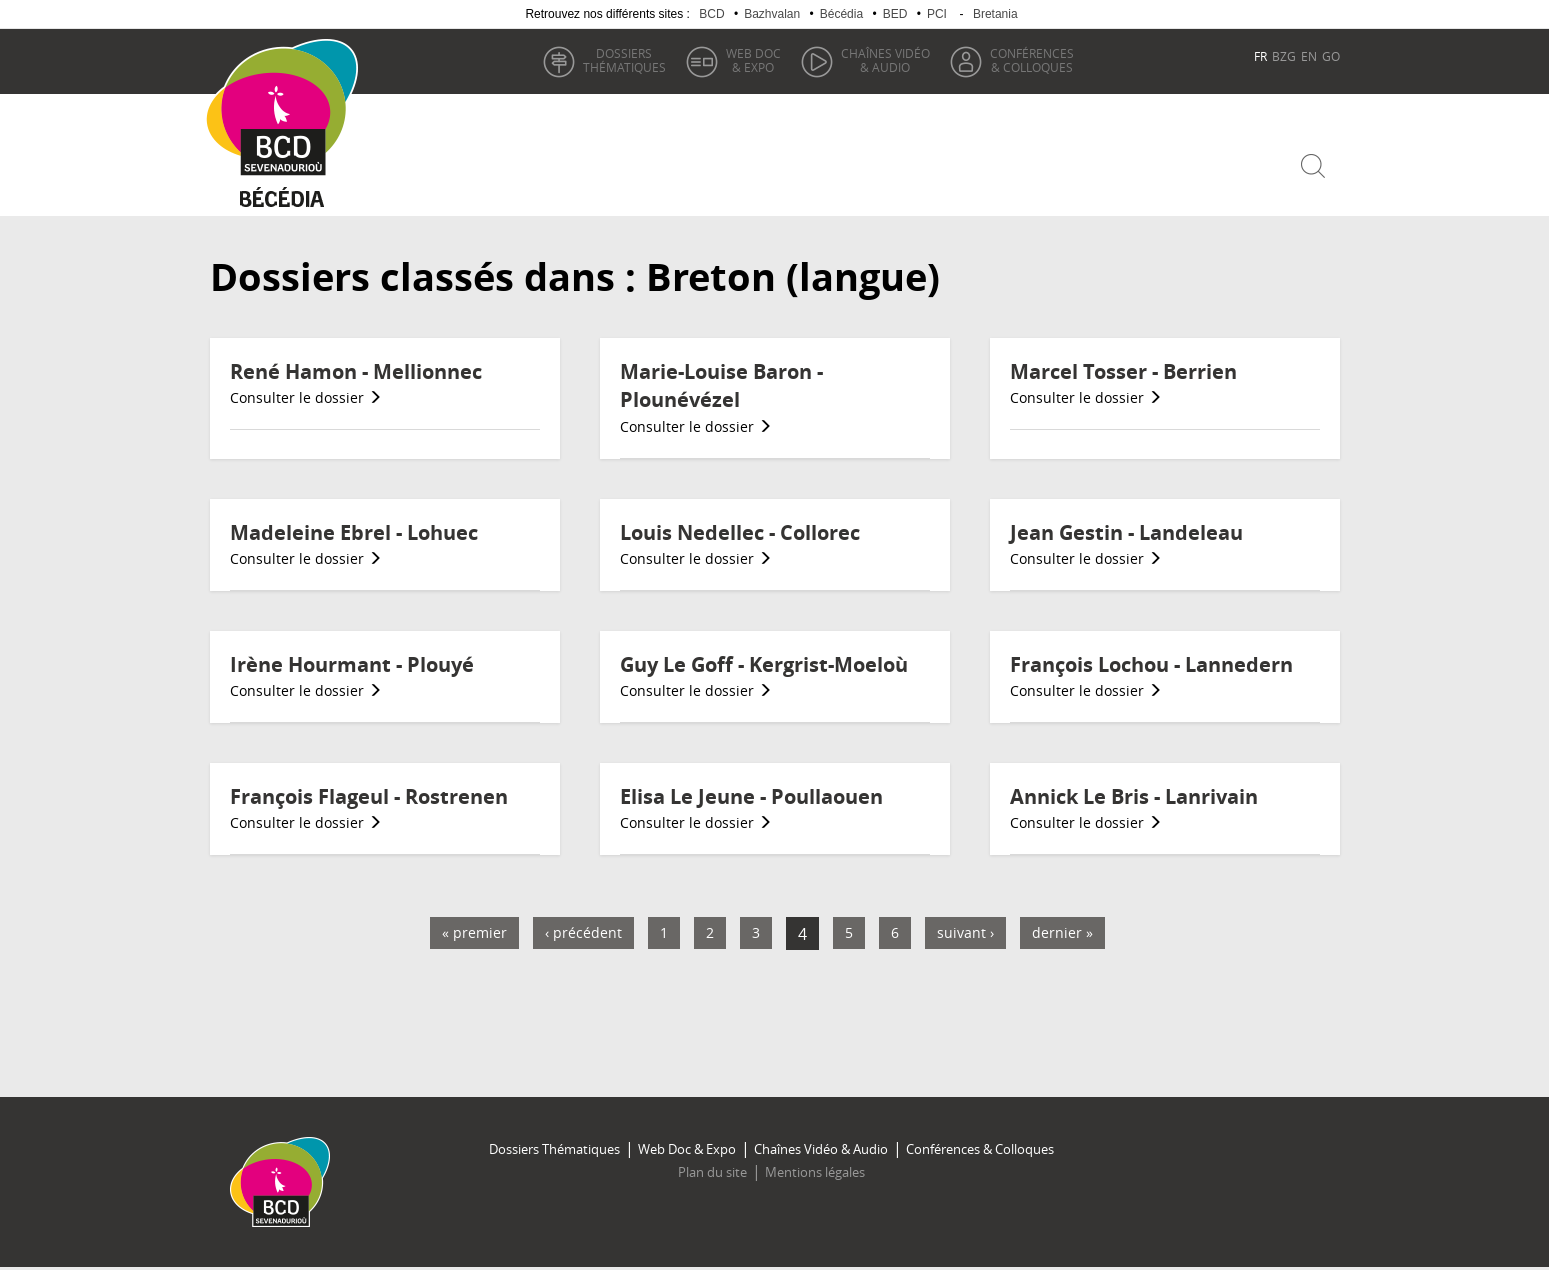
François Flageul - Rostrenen (369, 796)
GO (1331, 56)
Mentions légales (815, 1172)
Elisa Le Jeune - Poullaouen (751, 796)
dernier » (1062, 932)
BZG (1284, 56)
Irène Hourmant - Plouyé (352, 664)
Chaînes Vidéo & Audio (821, 1149)
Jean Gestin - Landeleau (1126, 532)
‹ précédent (583, 932)
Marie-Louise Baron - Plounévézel (721, 386)
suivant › (965, 932)
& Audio (885, 60)
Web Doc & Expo (687, 1149)
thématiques (624, 60)
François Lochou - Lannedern (1151, 664)
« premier (474, 932)
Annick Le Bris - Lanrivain (1134, 796)
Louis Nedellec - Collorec (740, 532)
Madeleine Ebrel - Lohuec (354, 532)
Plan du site (712, 1172)
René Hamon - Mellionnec (356, 371)
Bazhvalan (772, 14)
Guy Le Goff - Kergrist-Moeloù (764, 664)
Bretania (995, 14)
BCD (711, 14)
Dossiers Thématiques (554, 1149)
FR (1260, 56)
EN (1309, 56)
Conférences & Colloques (980, 1149)
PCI (937, 14)
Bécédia (841, 14)
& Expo (753, 60)
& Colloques (1032, 60)
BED (895, 14)
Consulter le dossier (306, 397)
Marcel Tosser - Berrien (1123, 371)
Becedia (282, 201)
